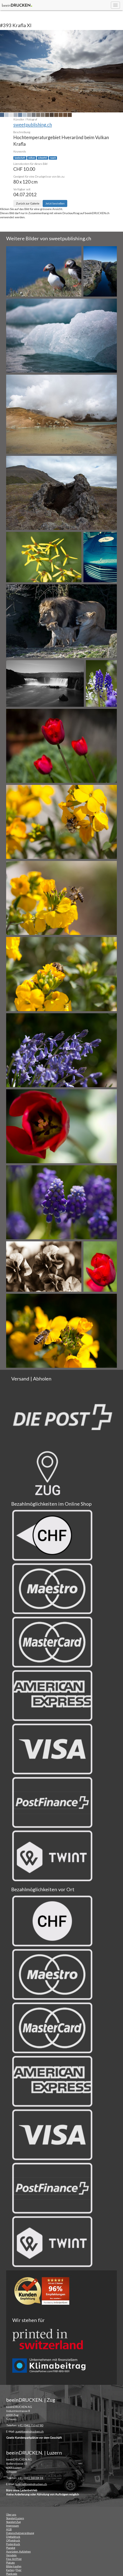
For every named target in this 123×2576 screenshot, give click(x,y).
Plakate (10, 2562)
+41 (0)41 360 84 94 (30, 2478)
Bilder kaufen (13, 2566)
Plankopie (11, 2573)
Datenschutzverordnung (20, 2533)
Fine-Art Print (14, 2559)
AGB (9, 2529)
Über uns (11, 2514)
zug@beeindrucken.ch (29, 2431)
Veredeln (11, 2555)
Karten (10, 2570)
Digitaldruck (13, 2536)
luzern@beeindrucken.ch (31, 2484)
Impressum (12, 2525)
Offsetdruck (13, 2540)
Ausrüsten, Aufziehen (18, 2551)
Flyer (19, 2570)
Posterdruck (13, 2544)
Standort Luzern (15, 2518)
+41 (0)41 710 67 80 (30, 2425)
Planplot (10, 2547)
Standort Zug (13, 2522)
